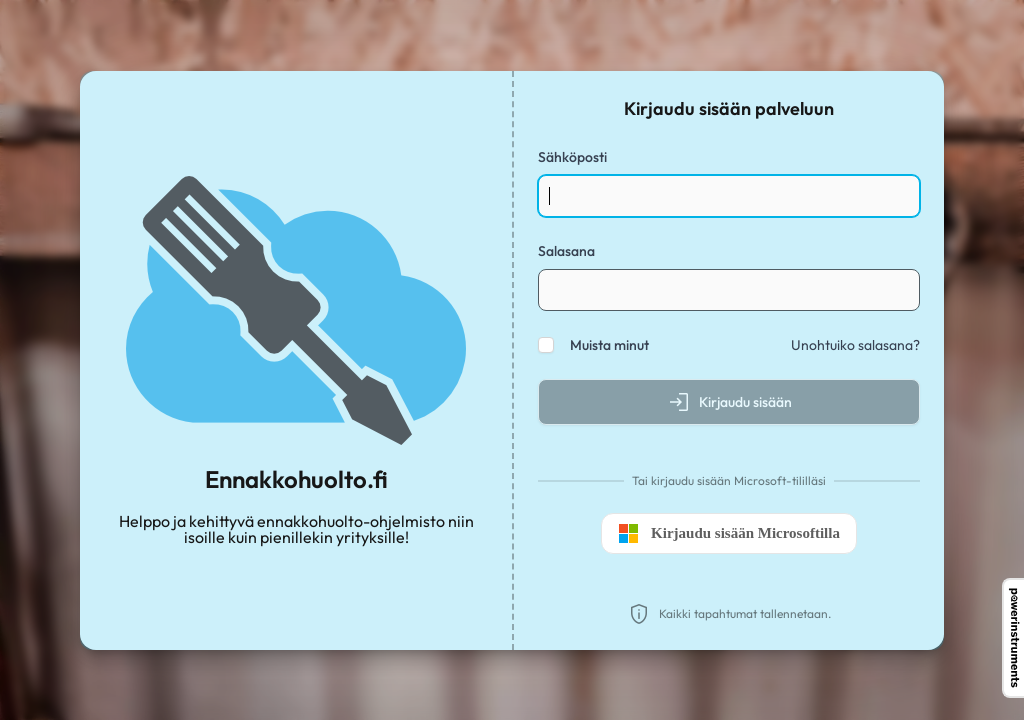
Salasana (566, 251)
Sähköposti (572, 157)
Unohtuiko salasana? (855, 345)
